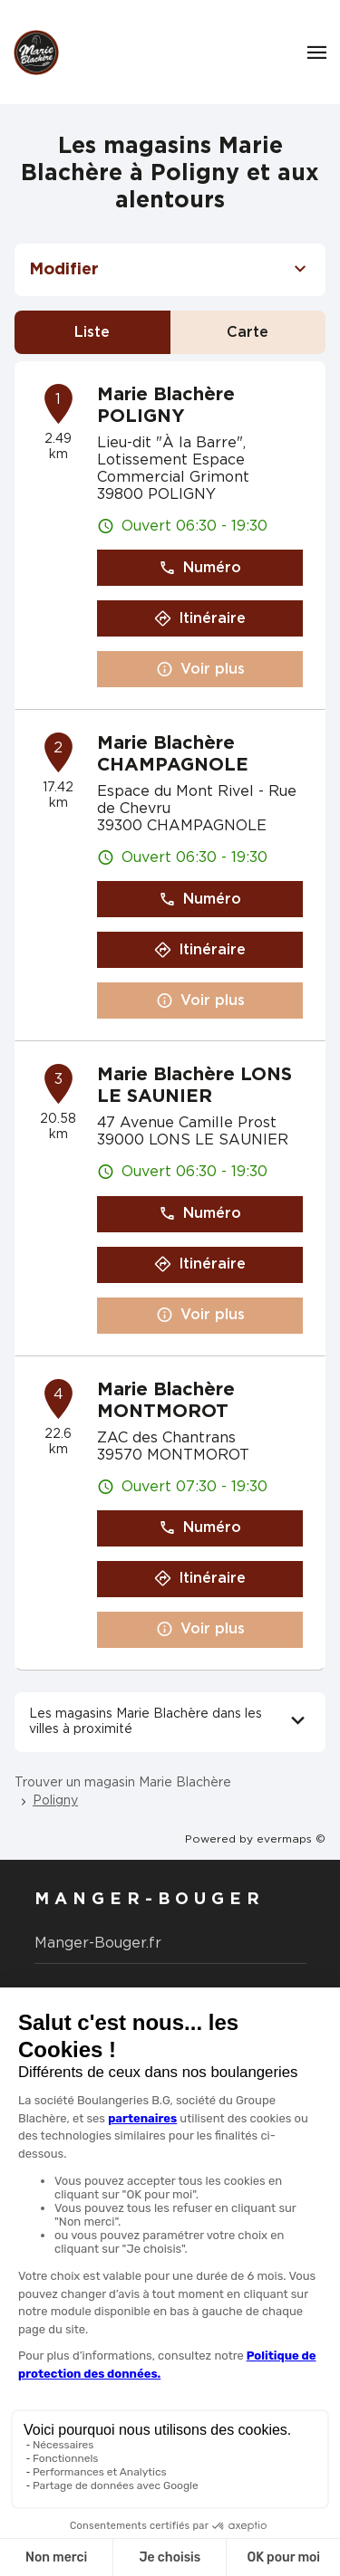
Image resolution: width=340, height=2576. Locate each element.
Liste (92, 332)
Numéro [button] (200, 568)
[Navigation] (317, 52)
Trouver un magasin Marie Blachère (123, 1782)
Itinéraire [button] (200, 618)
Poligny (55, 1801)
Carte (247, 332)
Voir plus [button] (200, 669)
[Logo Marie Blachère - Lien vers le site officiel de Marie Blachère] (36, 52)
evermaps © (291, 1839)
